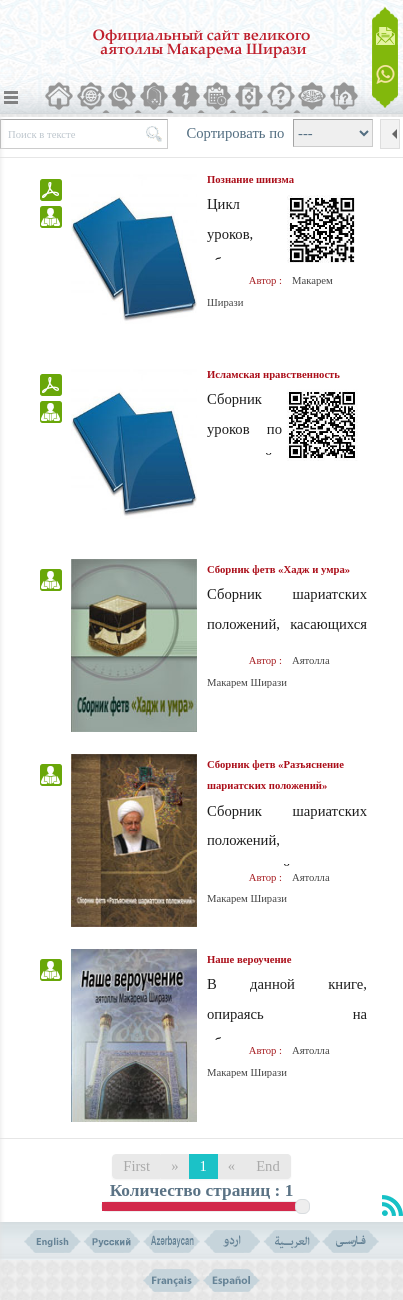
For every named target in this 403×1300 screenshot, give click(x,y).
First (136, 1166)
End (268, 1166)
